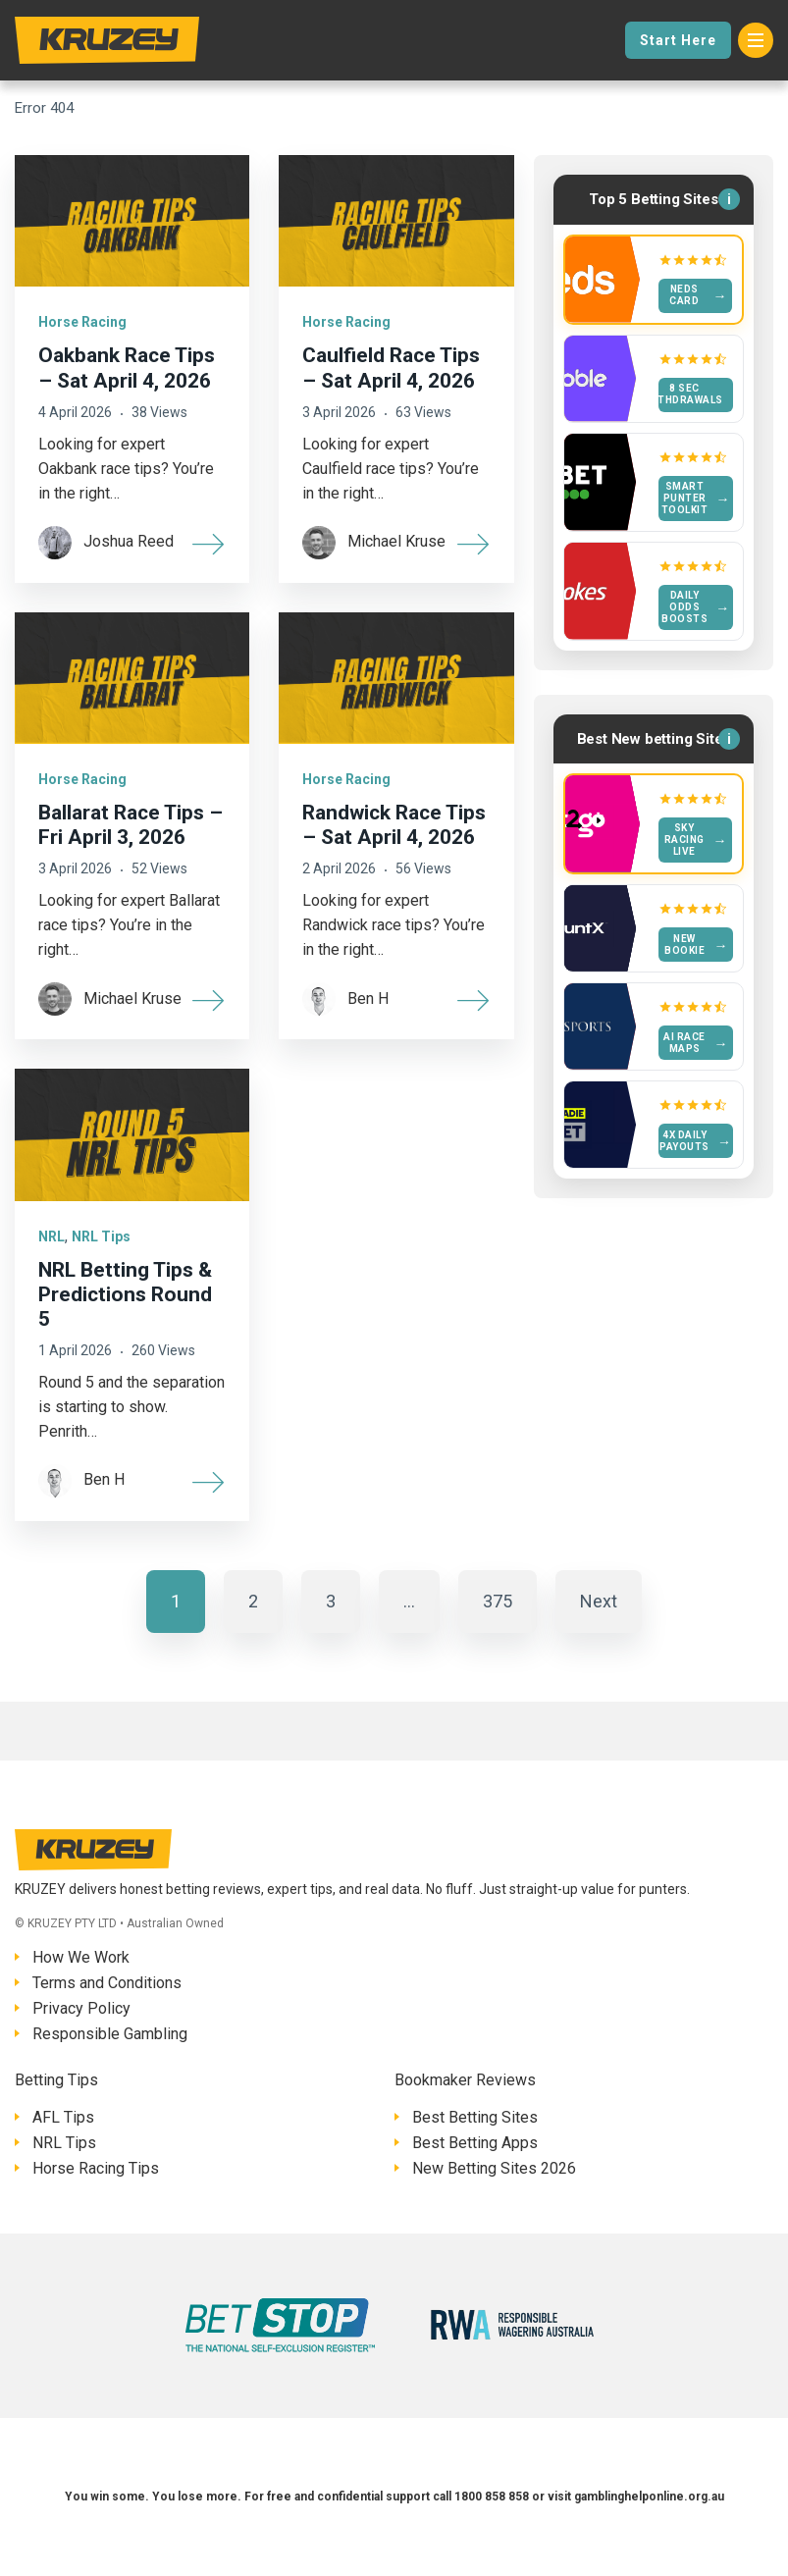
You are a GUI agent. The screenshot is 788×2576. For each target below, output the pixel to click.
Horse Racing (82, 322)
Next (598, 1601)
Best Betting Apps (475, 2142)
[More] (209, 542)
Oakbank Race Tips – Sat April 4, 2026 (126, 367)
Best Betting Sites (475, 2117)
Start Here (678, 40)
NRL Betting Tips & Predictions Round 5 (125, 1294)
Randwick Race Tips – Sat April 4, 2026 (394, 825)
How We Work (81, 1957)
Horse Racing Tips (95, 2168)
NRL (51, 1236)
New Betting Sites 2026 (494, 2168)
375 (497, 1601)
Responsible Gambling (109, 2033)
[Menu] (755, 40)
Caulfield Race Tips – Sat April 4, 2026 (391, 367)
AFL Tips (63, 2117)
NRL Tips (101, 1236)
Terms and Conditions (107, 1982)
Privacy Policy (81, 2008)
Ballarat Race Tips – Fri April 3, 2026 (130, 825)
